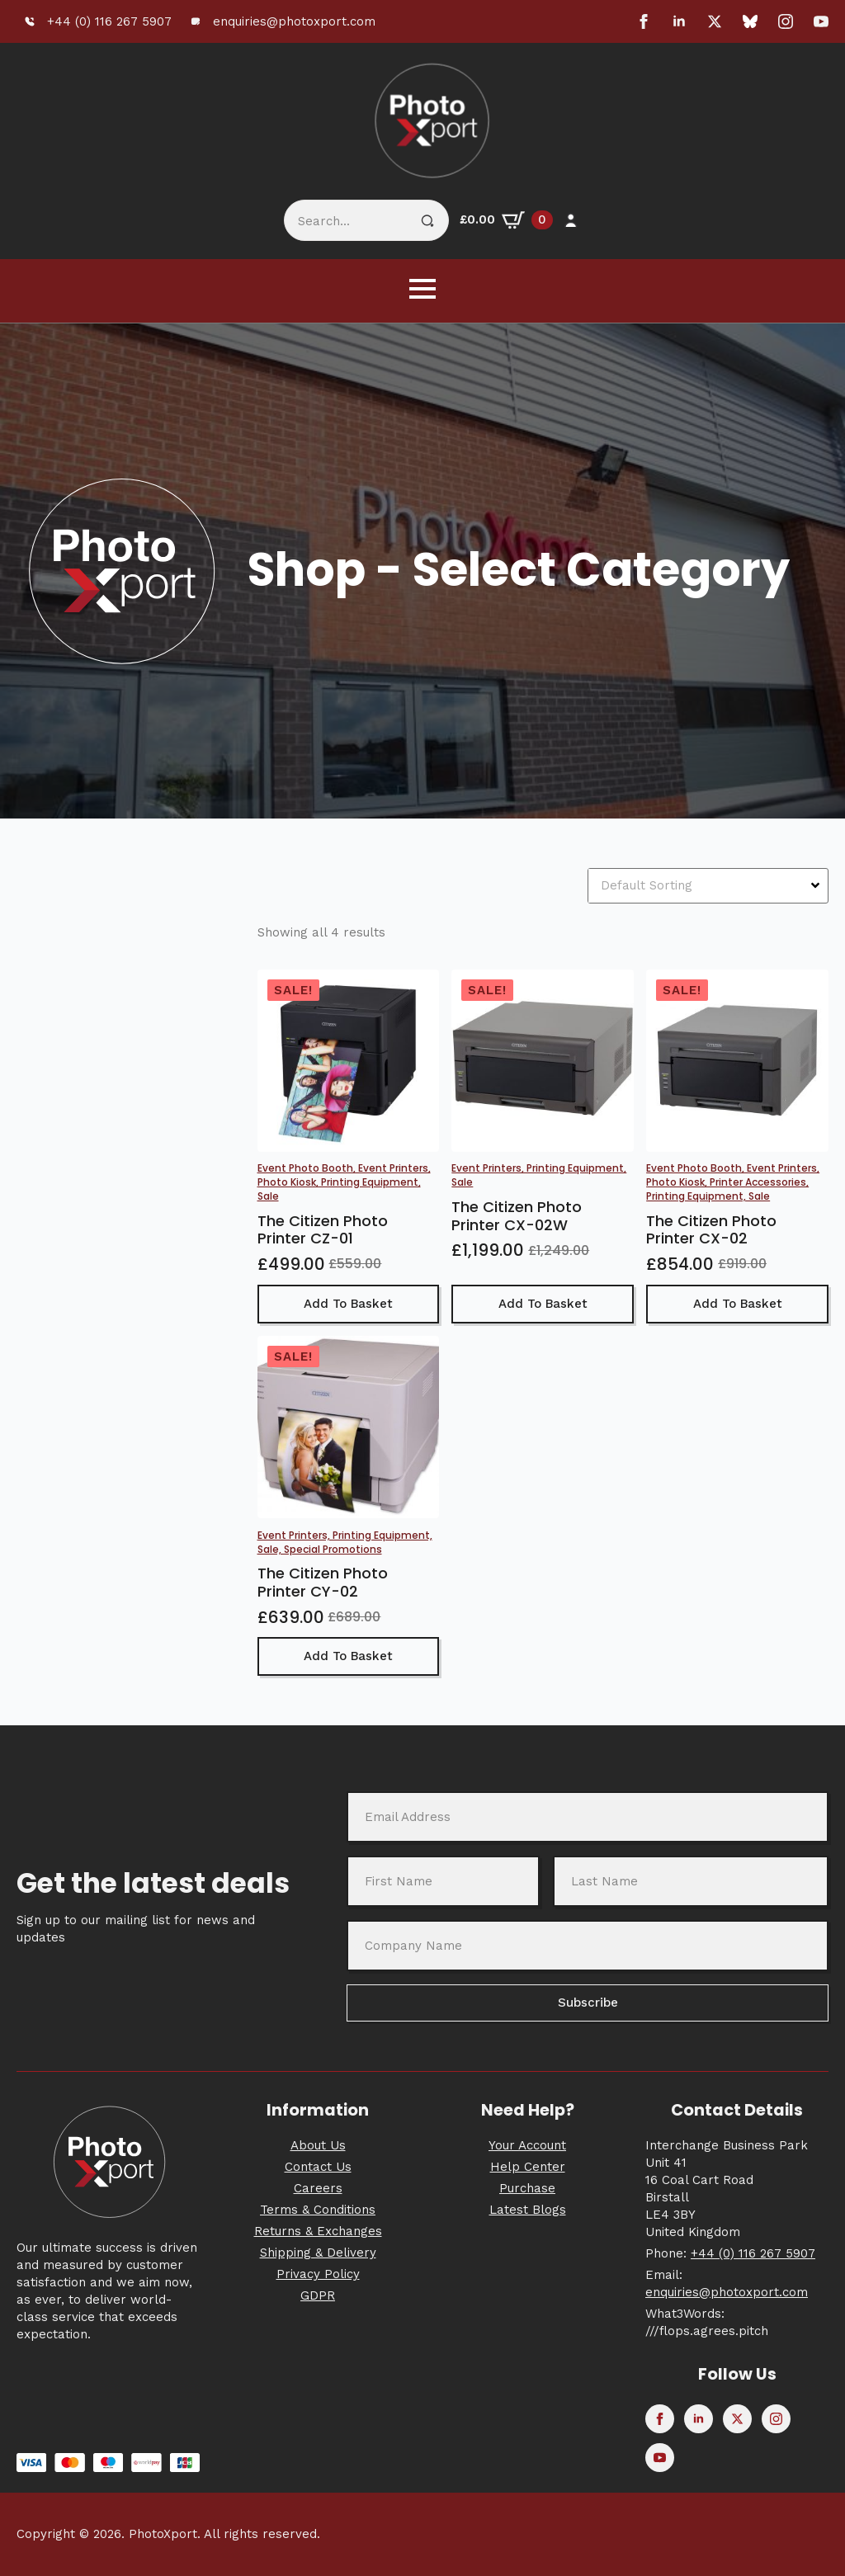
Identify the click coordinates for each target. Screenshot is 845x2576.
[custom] (750, 21)
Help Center (527, 2166)
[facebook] (643, 21)
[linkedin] (679, 21)
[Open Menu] (422, 289)
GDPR (317, 2295)
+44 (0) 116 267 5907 (753, 2253)
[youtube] (821, 21)
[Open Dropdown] (817, 885)
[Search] (427, 221)
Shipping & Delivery (318, 2252)
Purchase (527, 2188)
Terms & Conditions (317, 2209)
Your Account (527, 2145)
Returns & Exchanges (318, 2231)
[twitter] (714, 21)
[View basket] (506, 220)
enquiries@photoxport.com (726, 2292)
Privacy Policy (318, 2274)
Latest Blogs (527, 2209)
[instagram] (785, 21)
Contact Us (318, 2166)
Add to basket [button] (348, 1303)
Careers (318, 2188)
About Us (318, 2145)
